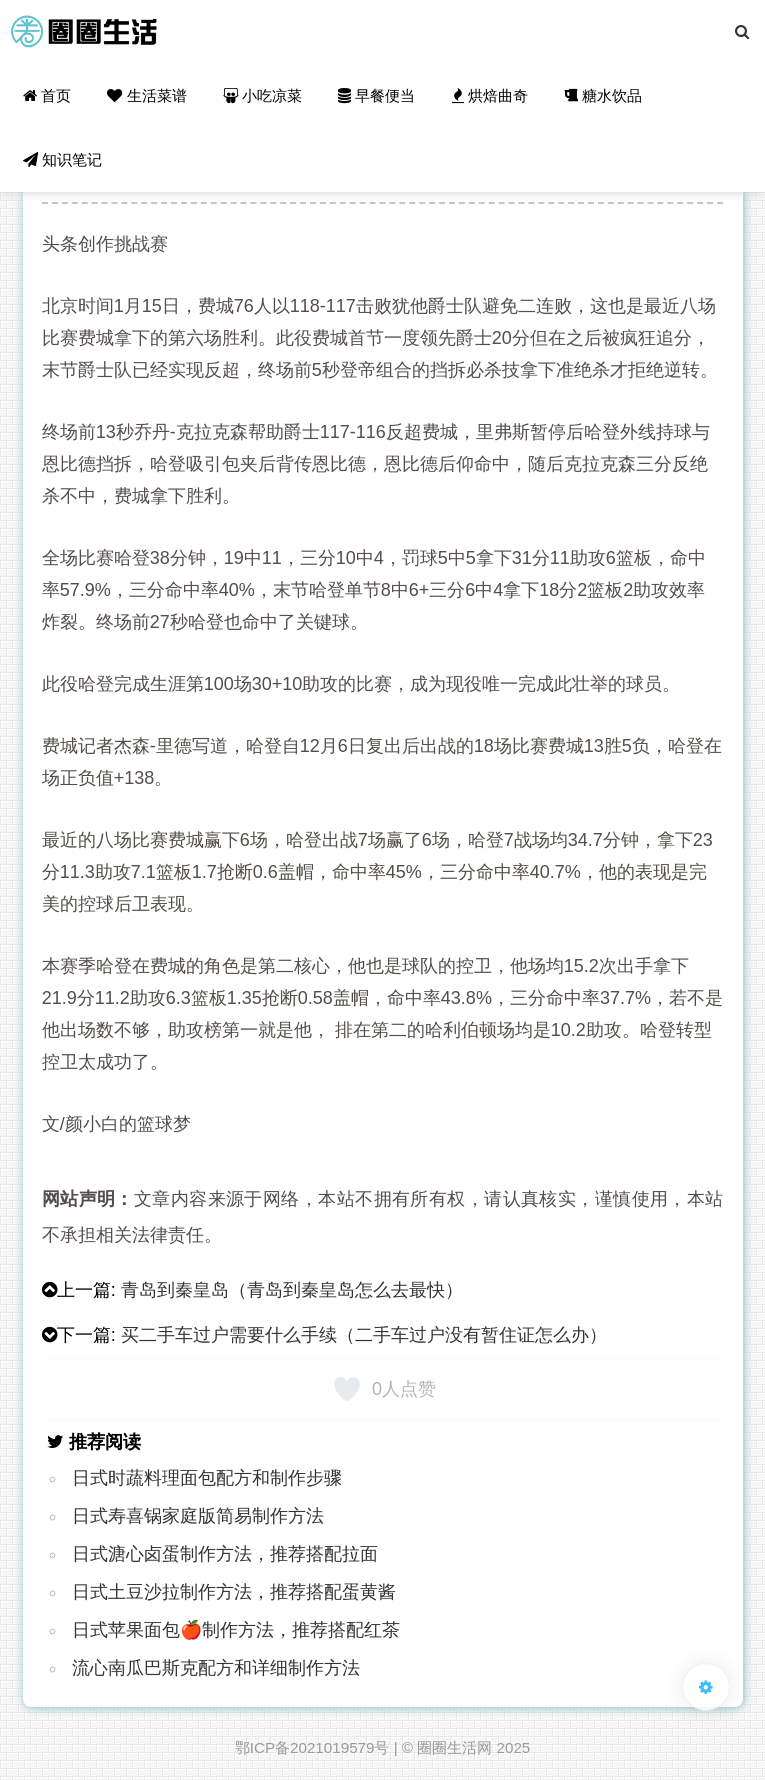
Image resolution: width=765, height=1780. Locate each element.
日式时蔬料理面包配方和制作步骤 (207, 1478)
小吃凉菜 (262, 95)
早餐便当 (376, 95)
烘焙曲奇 (490, 95)
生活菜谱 (146, 95)
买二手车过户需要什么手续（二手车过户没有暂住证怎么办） (364, 1335)
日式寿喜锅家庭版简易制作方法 (198, 1516)
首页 (47, 95)
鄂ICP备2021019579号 (312, 1747)
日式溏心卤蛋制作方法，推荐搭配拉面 (225, 1554)
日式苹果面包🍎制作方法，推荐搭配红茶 (236, 1630)
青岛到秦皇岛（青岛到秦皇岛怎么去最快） (292, 1290)
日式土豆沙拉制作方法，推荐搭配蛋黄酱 (234, 1592)
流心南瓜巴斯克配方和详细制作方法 (216, 1668)
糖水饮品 (603, 95)
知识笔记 (62, 159)
